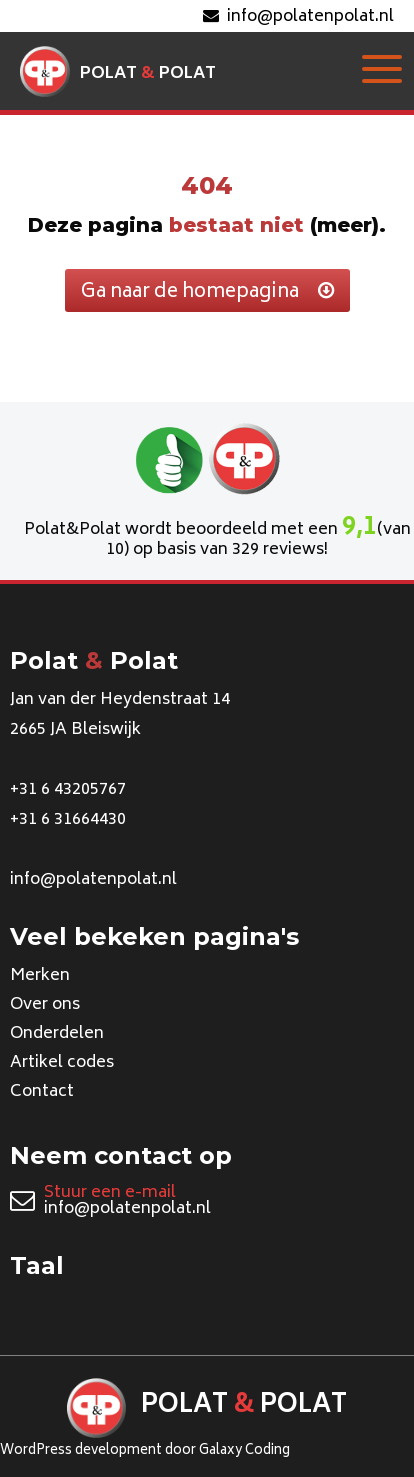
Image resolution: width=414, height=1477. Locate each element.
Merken (40, 976)
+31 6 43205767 (68, 790)
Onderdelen (57, 1034)
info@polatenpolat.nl (298, 17)
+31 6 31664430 (68, 820)
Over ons (45, 1005)
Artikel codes (62, 1063)
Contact (42, 1092)
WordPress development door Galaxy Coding (145, 1451)
